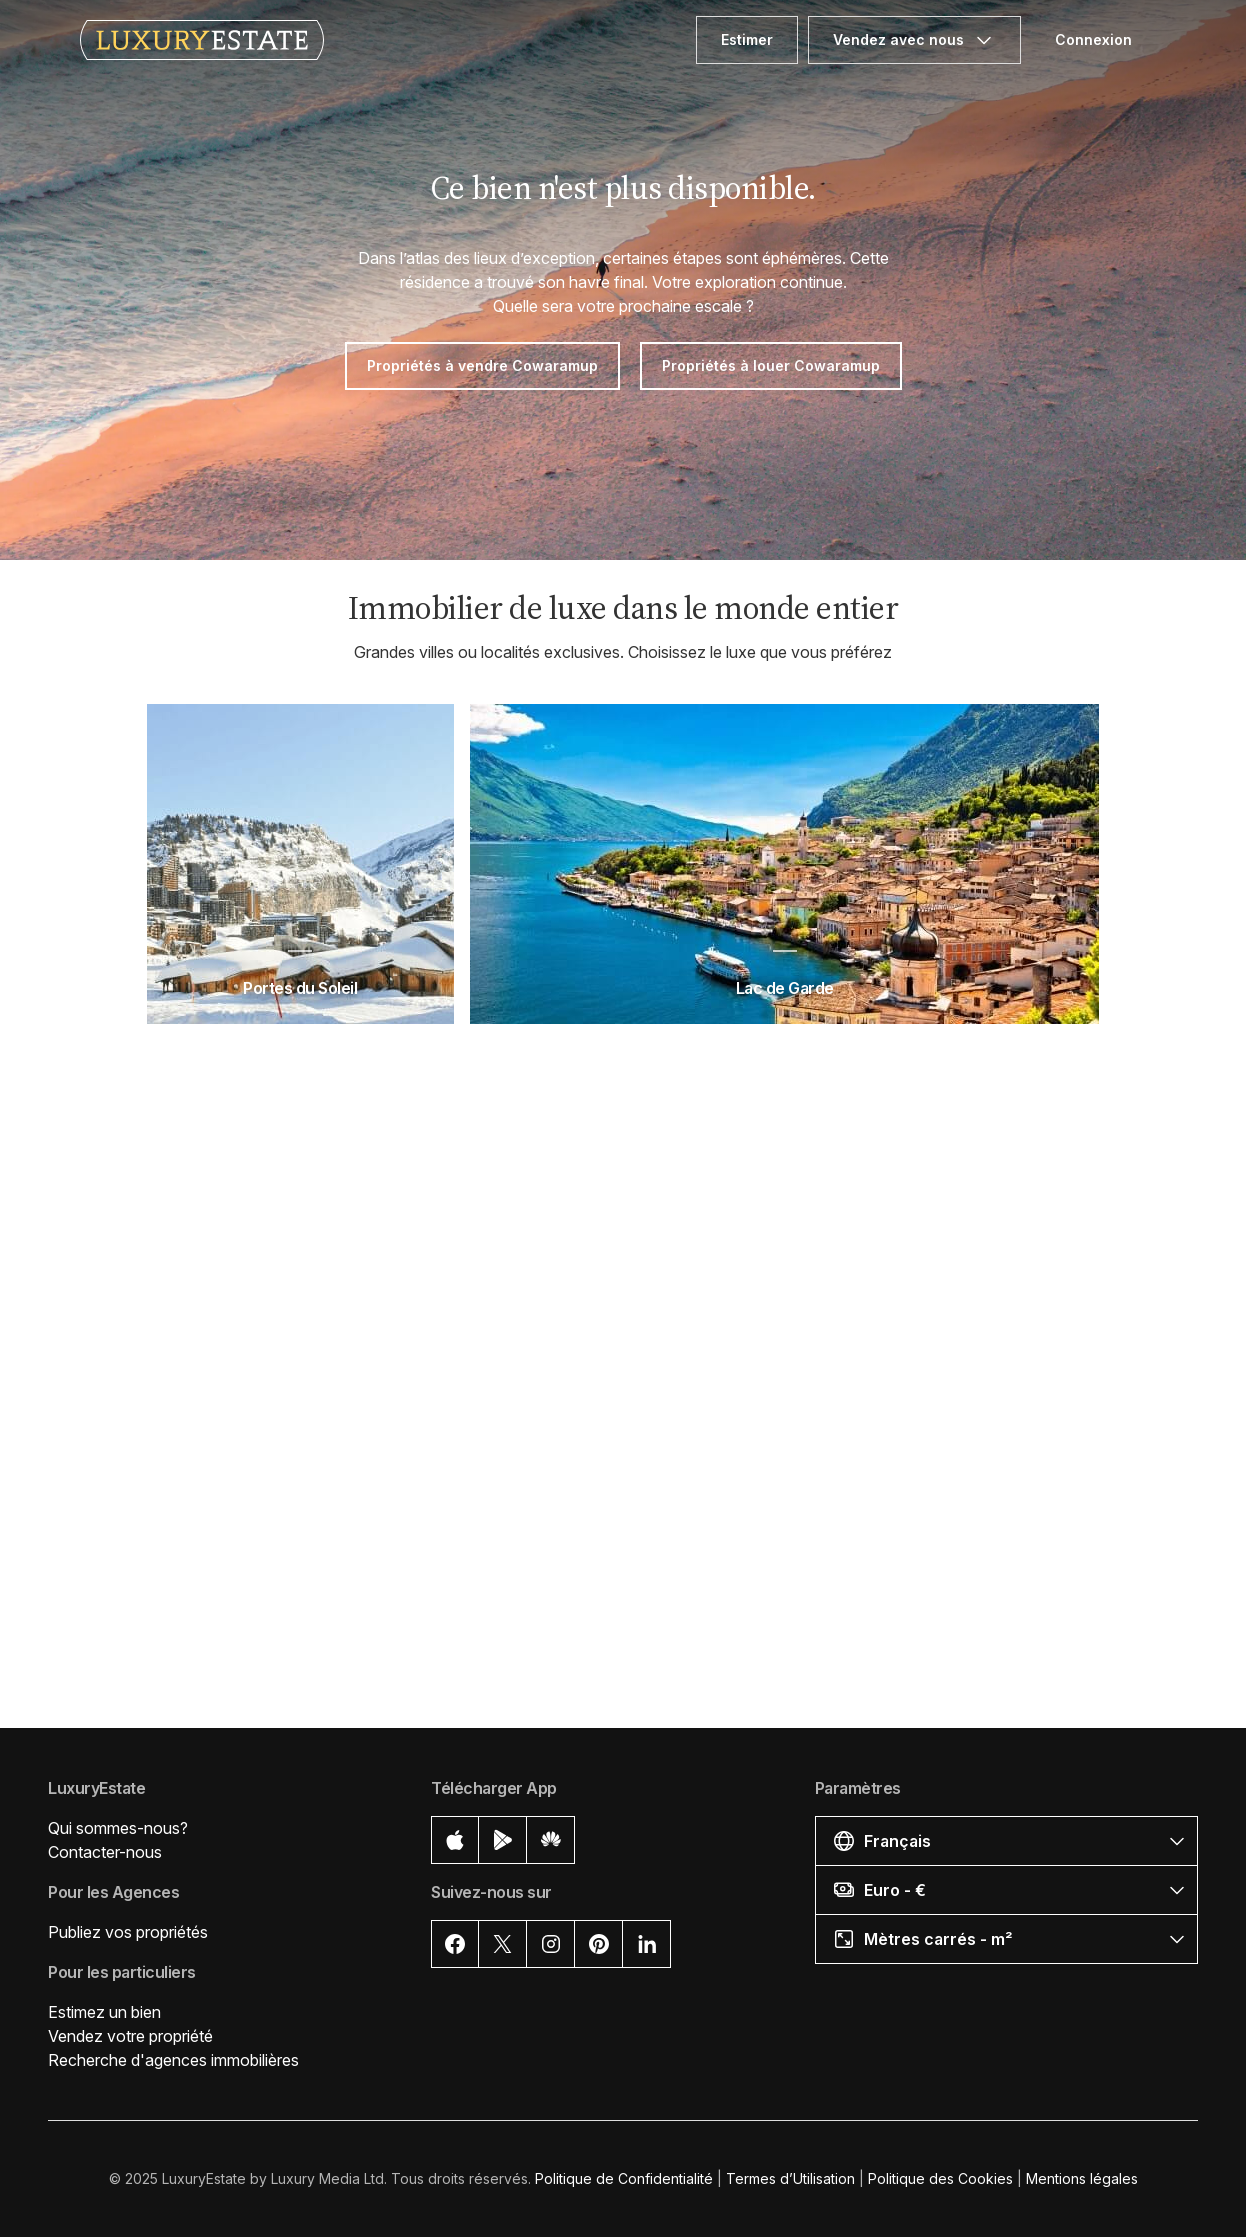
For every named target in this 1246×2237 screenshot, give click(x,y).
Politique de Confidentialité (624, 2178)
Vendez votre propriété (130, 2036)
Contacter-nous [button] (105, 1852)
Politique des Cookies (940, 2178)
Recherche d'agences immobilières (173, 2060)
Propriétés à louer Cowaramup (771, 365)
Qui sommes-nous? (118, 1828)
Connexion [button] (1093, 39)
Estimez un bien (104, 2012)
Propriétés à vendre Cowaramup (482, 365)
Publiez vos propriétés (128, 1932)
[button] (1006, 1840)
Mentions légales (1082, 2178)
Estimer (747, 39)
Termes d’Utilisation (790, 2178)
